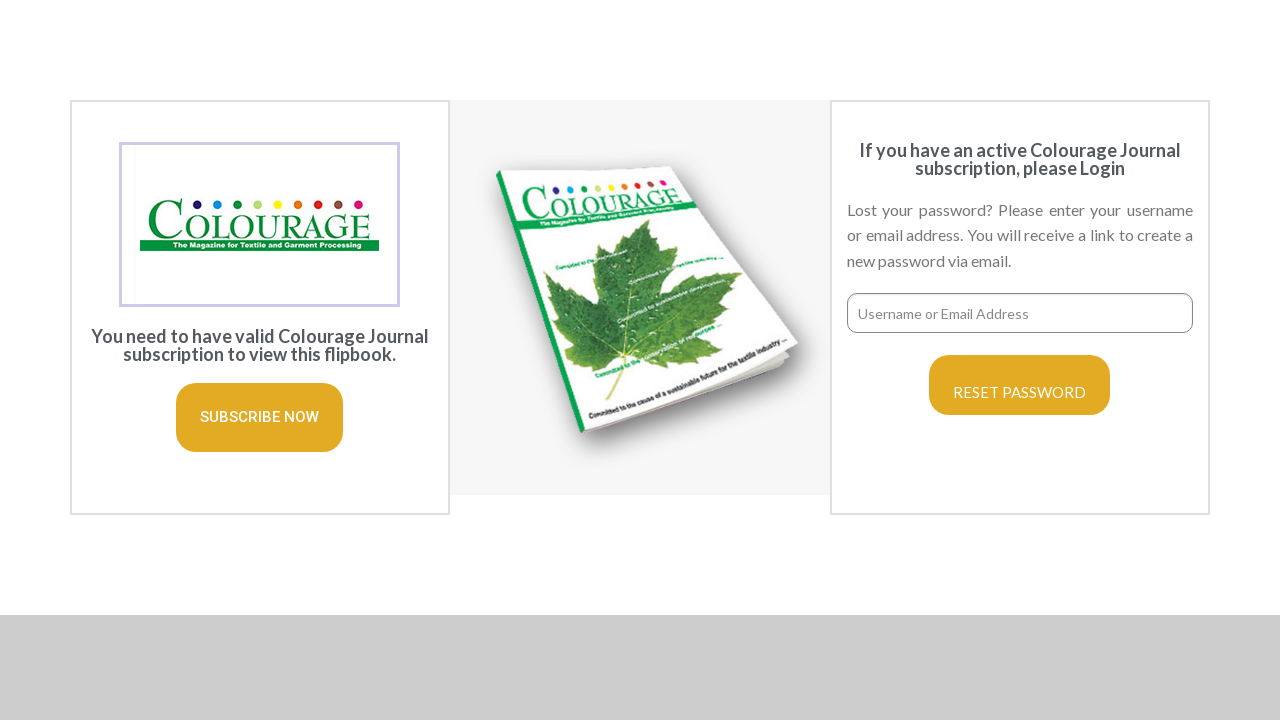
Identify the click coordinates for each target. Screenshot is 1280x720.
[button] (259, 417)
